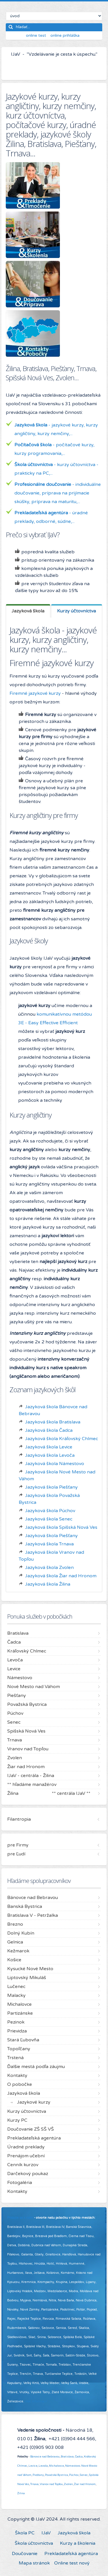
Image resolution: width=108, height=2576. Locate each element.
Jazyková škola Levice (48, 1447)
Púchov (74, 2475)
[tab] (28, 611)
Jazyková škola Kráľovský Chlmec (61, 1439)
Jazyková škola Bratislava (52, 1422)
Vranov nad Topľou (51, 2484)
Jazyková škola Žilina (47, 1584)
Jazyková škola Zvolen (49, 1567)
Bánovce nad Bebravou (45, 2456)
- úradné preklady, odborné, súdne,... (51, 517)
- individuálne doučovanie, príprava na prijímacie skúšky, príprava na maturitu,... (57, 493)
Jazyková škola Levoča (50, 1455)
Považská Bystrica (56, 2475)
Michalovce (56, 2466)
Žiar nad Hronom (85, 2484)
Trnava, (34, 2484)
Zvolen (68, 2484)
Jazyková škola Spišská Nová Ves (61, 1527)
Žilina (21, 2493)
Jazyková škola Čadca (49, 1430)
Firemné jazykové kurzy (35, 693)
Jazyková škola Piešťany (51, 1487)
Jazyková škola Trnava (49, 1544)
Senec (84, 2475)
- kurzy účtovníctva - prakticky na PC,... (56, 469)
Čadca (79, 2456)
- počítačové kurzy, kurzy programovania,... (54, 449)
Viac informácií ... (37, 2401)
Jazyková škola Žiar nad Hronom (60, 1576)
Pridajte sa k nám (20, 2218)
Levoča (43, 2466)
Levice (33, 2466)
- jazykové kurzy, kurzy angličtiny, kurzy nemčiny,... (56, 429)
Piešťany (38, 2475)
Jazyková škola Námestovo (54, 1464)
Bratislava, (67, 2456)
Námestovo (72, 2466)
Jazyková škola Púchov (50, 1511)
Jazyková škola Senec (48, 1519)
